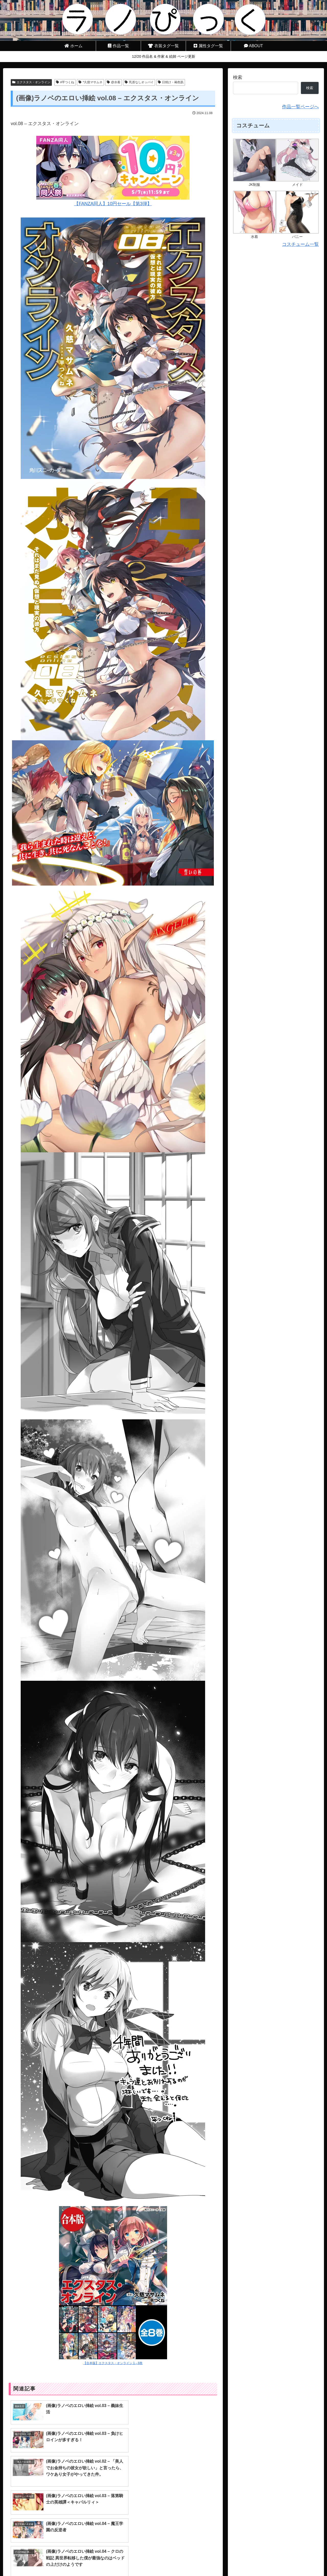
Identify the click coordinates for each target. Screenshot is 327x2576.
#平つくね (65, 82)
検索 (237, 77)
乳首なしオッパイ (139, 82)
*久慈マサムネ (90, 82)
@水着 (113, 82)
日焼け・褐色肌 (171, 82)
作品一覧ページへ (300, 106)
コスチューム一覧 (300, 244)
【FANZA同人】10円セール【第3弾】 (113, 171)
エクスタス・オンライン (31, 82)
